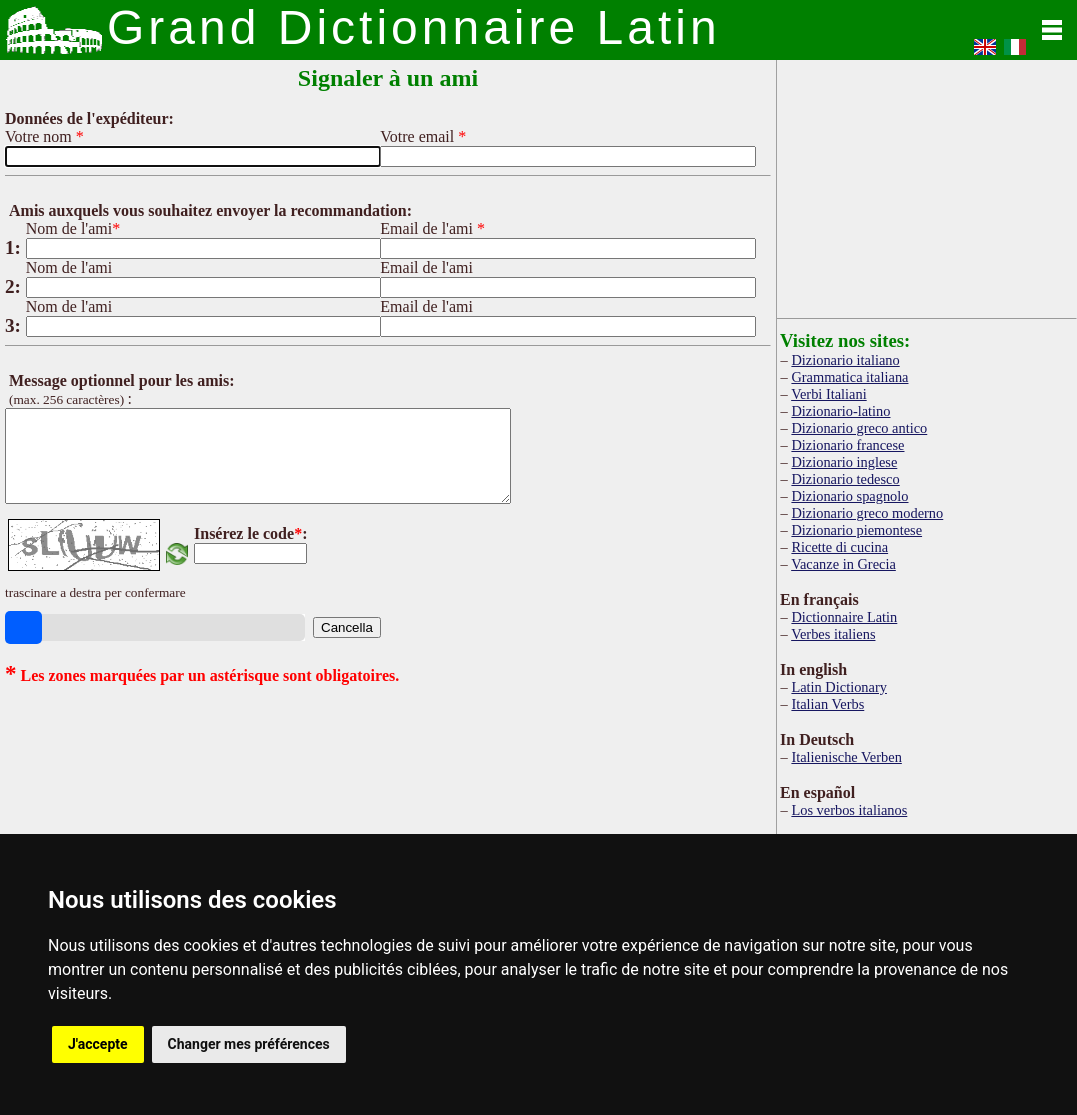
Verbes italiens (833, 634)
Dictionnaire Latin (844, 617)
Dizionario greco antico (859, 428)
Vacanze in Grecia (843, 564)
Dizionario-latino (840, 411)
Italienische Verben (846, 757)
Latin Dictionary (839, 687)
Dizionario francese (847, 445)
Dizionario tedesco (845, 479)
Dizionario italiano (845, 360)
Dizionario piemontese (856, 530)
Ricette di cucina (839, 547)
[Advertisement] (927, 185)
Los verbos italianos (849, 810)
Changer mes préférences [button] (249, 1044)
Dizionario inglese (844, 462)
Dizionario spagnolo (849, 496)
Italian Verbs (827, 704)
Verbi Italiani (829, 394)
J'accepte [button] (98, 1044)
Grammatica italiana (849, 377)
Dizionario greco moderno (867, 513)
